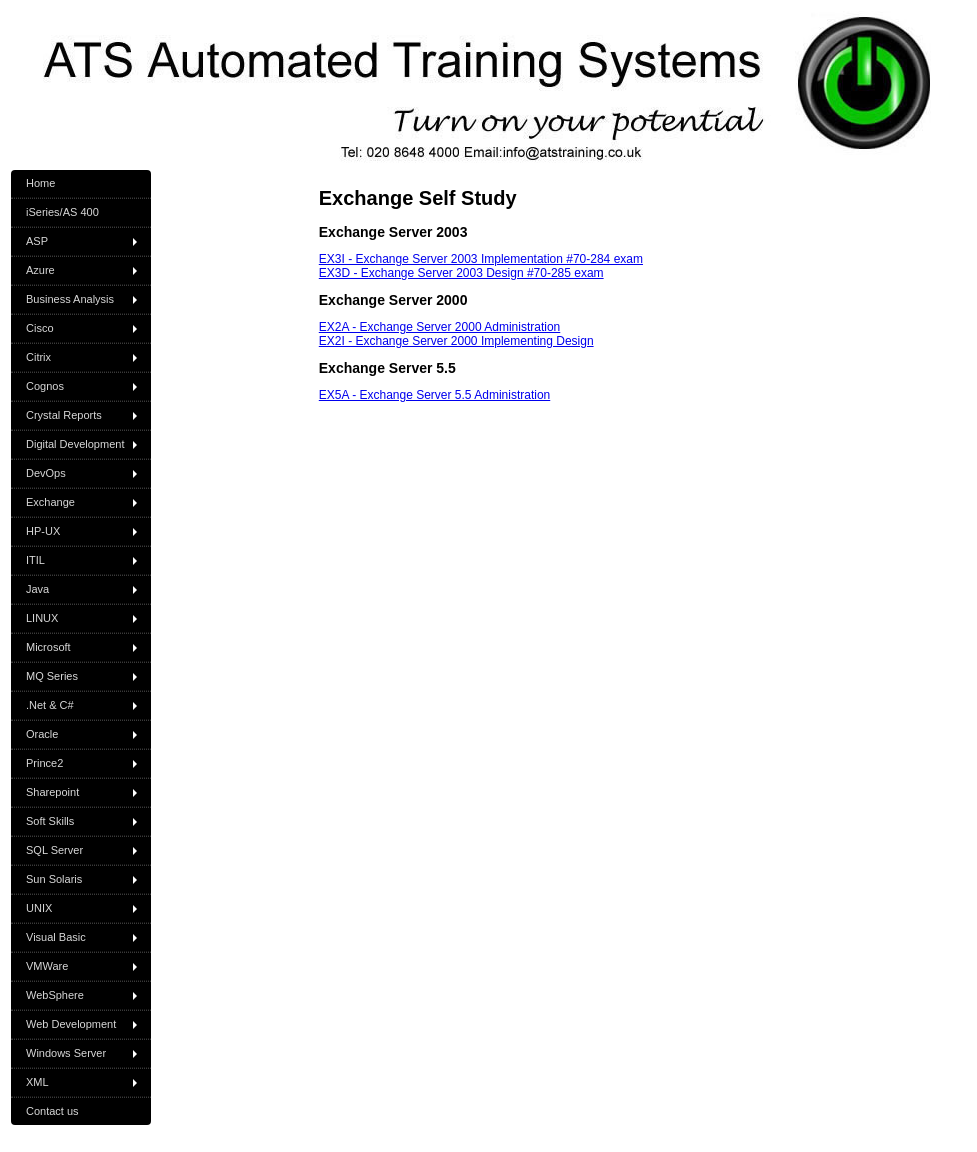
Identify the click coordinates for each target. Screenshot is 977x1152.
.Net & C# (50, 705)
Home (40, 183)
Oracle (42, 734)
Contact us (52, 1111)
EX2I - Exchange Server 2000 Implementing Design (456, 341)
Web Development (71, 1024)
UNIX (39, 908)
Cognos (45, 386)
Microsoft (48, 647)
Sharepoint (52, 792)
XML (37, 1082)
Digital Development (75, 444)
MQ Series (52, 676)
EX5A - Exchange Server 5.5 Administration (434, 395)
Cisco (40, 328)
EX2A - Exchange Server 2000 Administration (439, 327)
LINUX (42, 618)
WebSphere (55, 995)
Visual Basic (56, 937)
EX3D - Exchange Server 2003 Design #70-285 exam (461, 273)
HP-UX (43, 531)
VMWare (47, 966)
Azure (40, 270)
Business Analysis (70, 299)
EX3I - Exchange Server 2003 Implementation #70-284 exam (481, 259)
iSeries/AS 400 (62, 212)
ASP (37, 241)
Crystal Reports (64, 415)
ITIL (35, 560)
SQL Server (54, 850)
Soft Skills (50, 821)
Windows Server (66, 1053)
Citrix (38, 357)
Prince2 (44, 763)
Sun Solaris (54, 879)
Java (37, 589)
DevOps (46, 473)
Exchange (50, 502)
